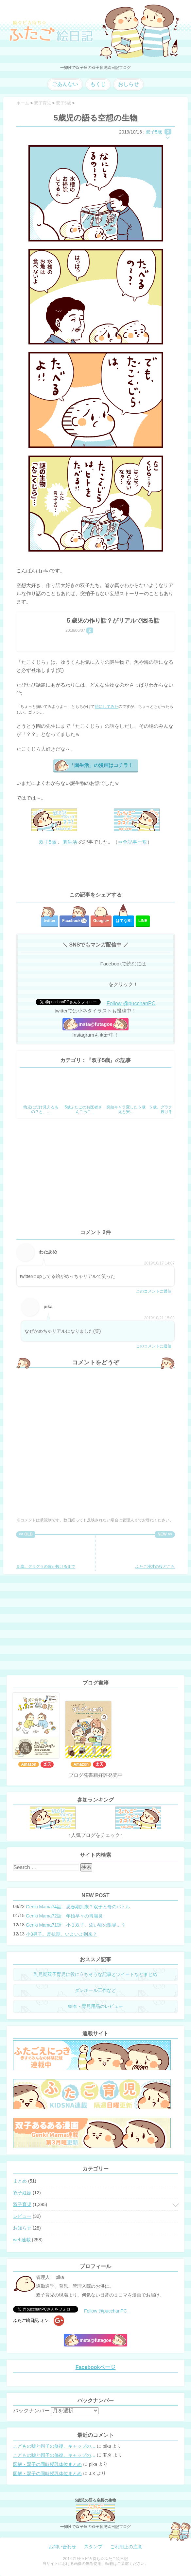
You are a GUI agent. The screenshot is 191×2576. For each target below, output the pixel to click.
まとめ (20, 2181)
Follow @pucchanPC (131, 1003)
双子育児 (22, 2204)
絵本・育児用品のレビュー (95, 2006)
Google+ (101, 920)
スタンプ (93, 2546)
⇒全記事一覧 (132, 842)
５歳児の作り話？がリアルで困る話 (112, 620)
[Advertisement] (95, 868)
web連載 (22, 2239)
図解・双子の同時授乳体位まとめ (47, 2464)
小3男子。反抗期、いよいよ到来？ (61, 1934)
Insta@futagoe (95, 1024)
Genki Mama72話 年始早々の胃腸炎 (64, 1915)
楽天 (47, 1764)
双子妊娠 (22, 2192)
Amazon (28, 1764)
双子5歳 (154, 132)
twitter (50, 920)
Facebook (74, 920)
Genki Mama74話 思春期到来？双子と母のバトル (78, 1906)
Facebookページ (96, 2367)
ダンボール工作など (95, 1990)
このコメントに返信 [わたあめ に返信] (153, 1291)
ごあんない (65, 84)
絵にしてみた (106, 706)
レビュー (22, 2216)
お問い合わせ (62, 2546)
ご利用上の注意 (126, 2546)
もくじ (98, 84)
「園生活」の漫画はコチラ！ (101, 765)
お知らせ (22, 2228)
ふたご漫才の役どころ (155, 1553)
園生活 (69, 842)
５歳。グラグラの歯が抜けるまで (45, 1553)
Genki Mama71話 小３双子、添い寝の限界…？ (76, 1925)
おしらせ (128, 84)
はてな (124, 920)
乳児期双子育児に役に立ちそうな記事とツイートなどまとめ (95, 1974)
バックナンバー (31, 2410)
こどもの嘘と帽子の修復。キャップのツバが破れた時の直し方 (54, 2446)
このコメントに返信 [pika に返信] (153, 1346)
